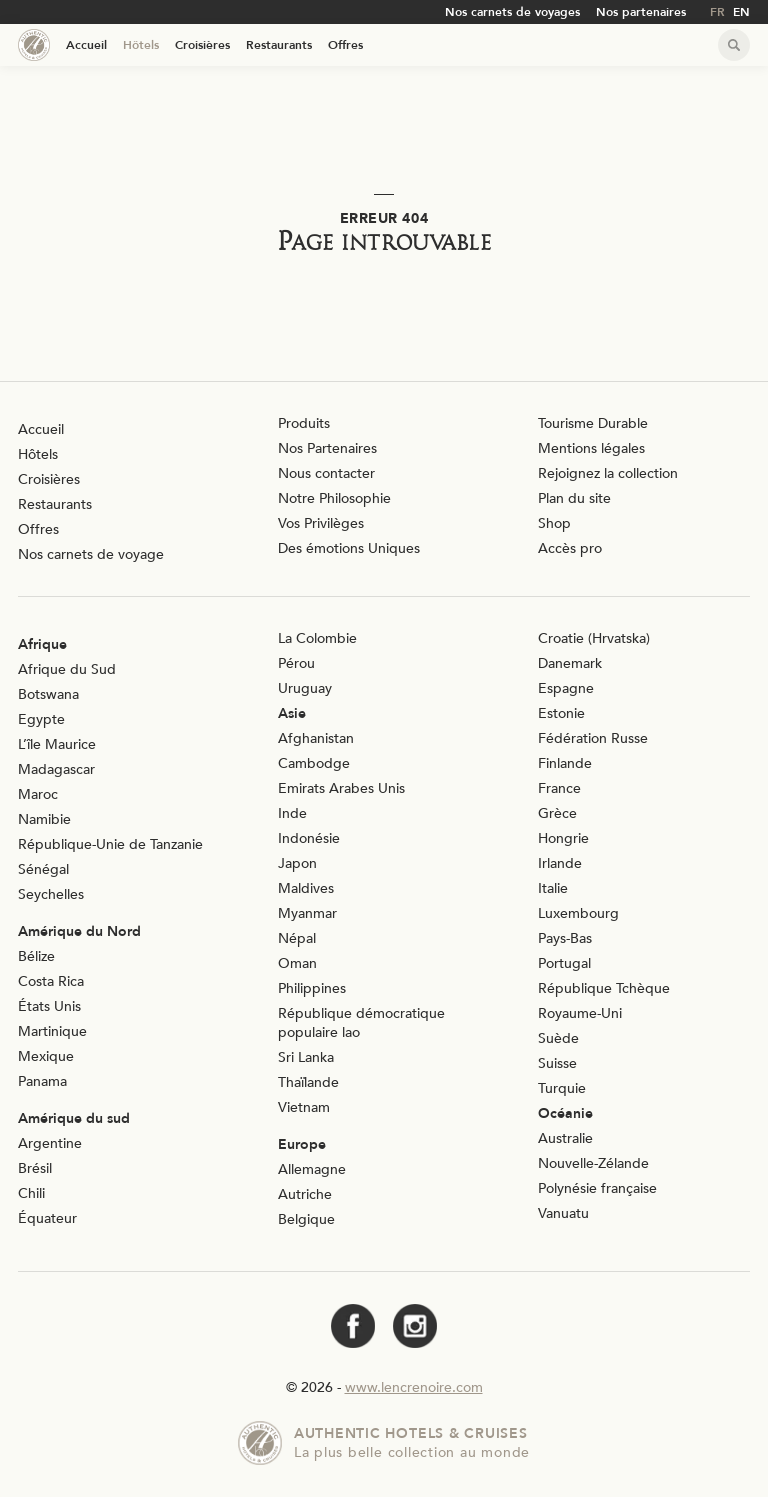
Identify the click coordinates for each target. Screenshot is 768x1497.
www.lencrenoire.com (414, 1387)
